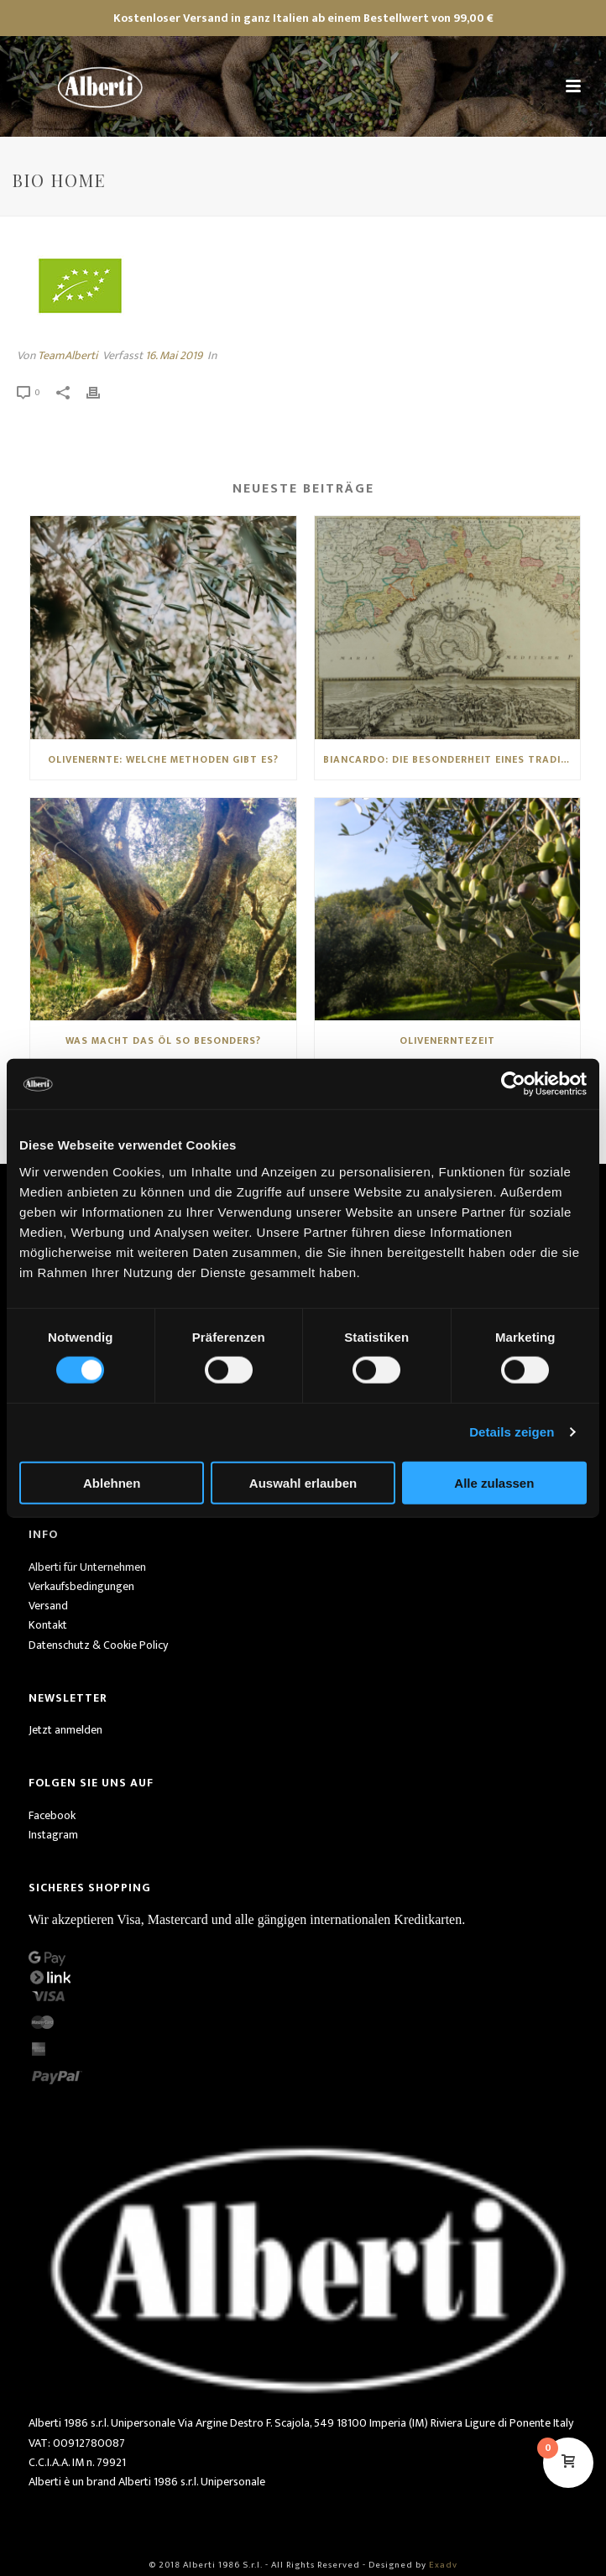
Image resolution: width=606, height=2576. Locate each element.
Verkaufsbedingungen (81, 1586)
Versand (48, 1605)
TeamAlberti (67, 355)
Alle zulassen (494, 1482)
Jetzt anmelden (65, 1729)
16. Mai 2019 (173, 355)
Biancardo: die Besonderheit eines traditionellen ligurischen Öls (452, 759)
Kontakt (48, 1625)
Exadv (443, 2565)
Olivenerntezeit (447, 1040)
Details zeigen (511, 1432)
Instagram (53, 1834)
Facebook (52, 1815)
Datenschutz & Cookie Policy (98, 1645)
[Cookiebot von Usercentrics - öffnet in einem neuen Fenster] (513, 1084)
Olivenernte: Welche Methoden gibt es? (163, 759)
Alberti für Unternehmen (87, 1567)
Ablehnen (111, 1482)
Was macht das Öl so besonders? (163, 1040)
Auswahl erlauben (303, 1482)
